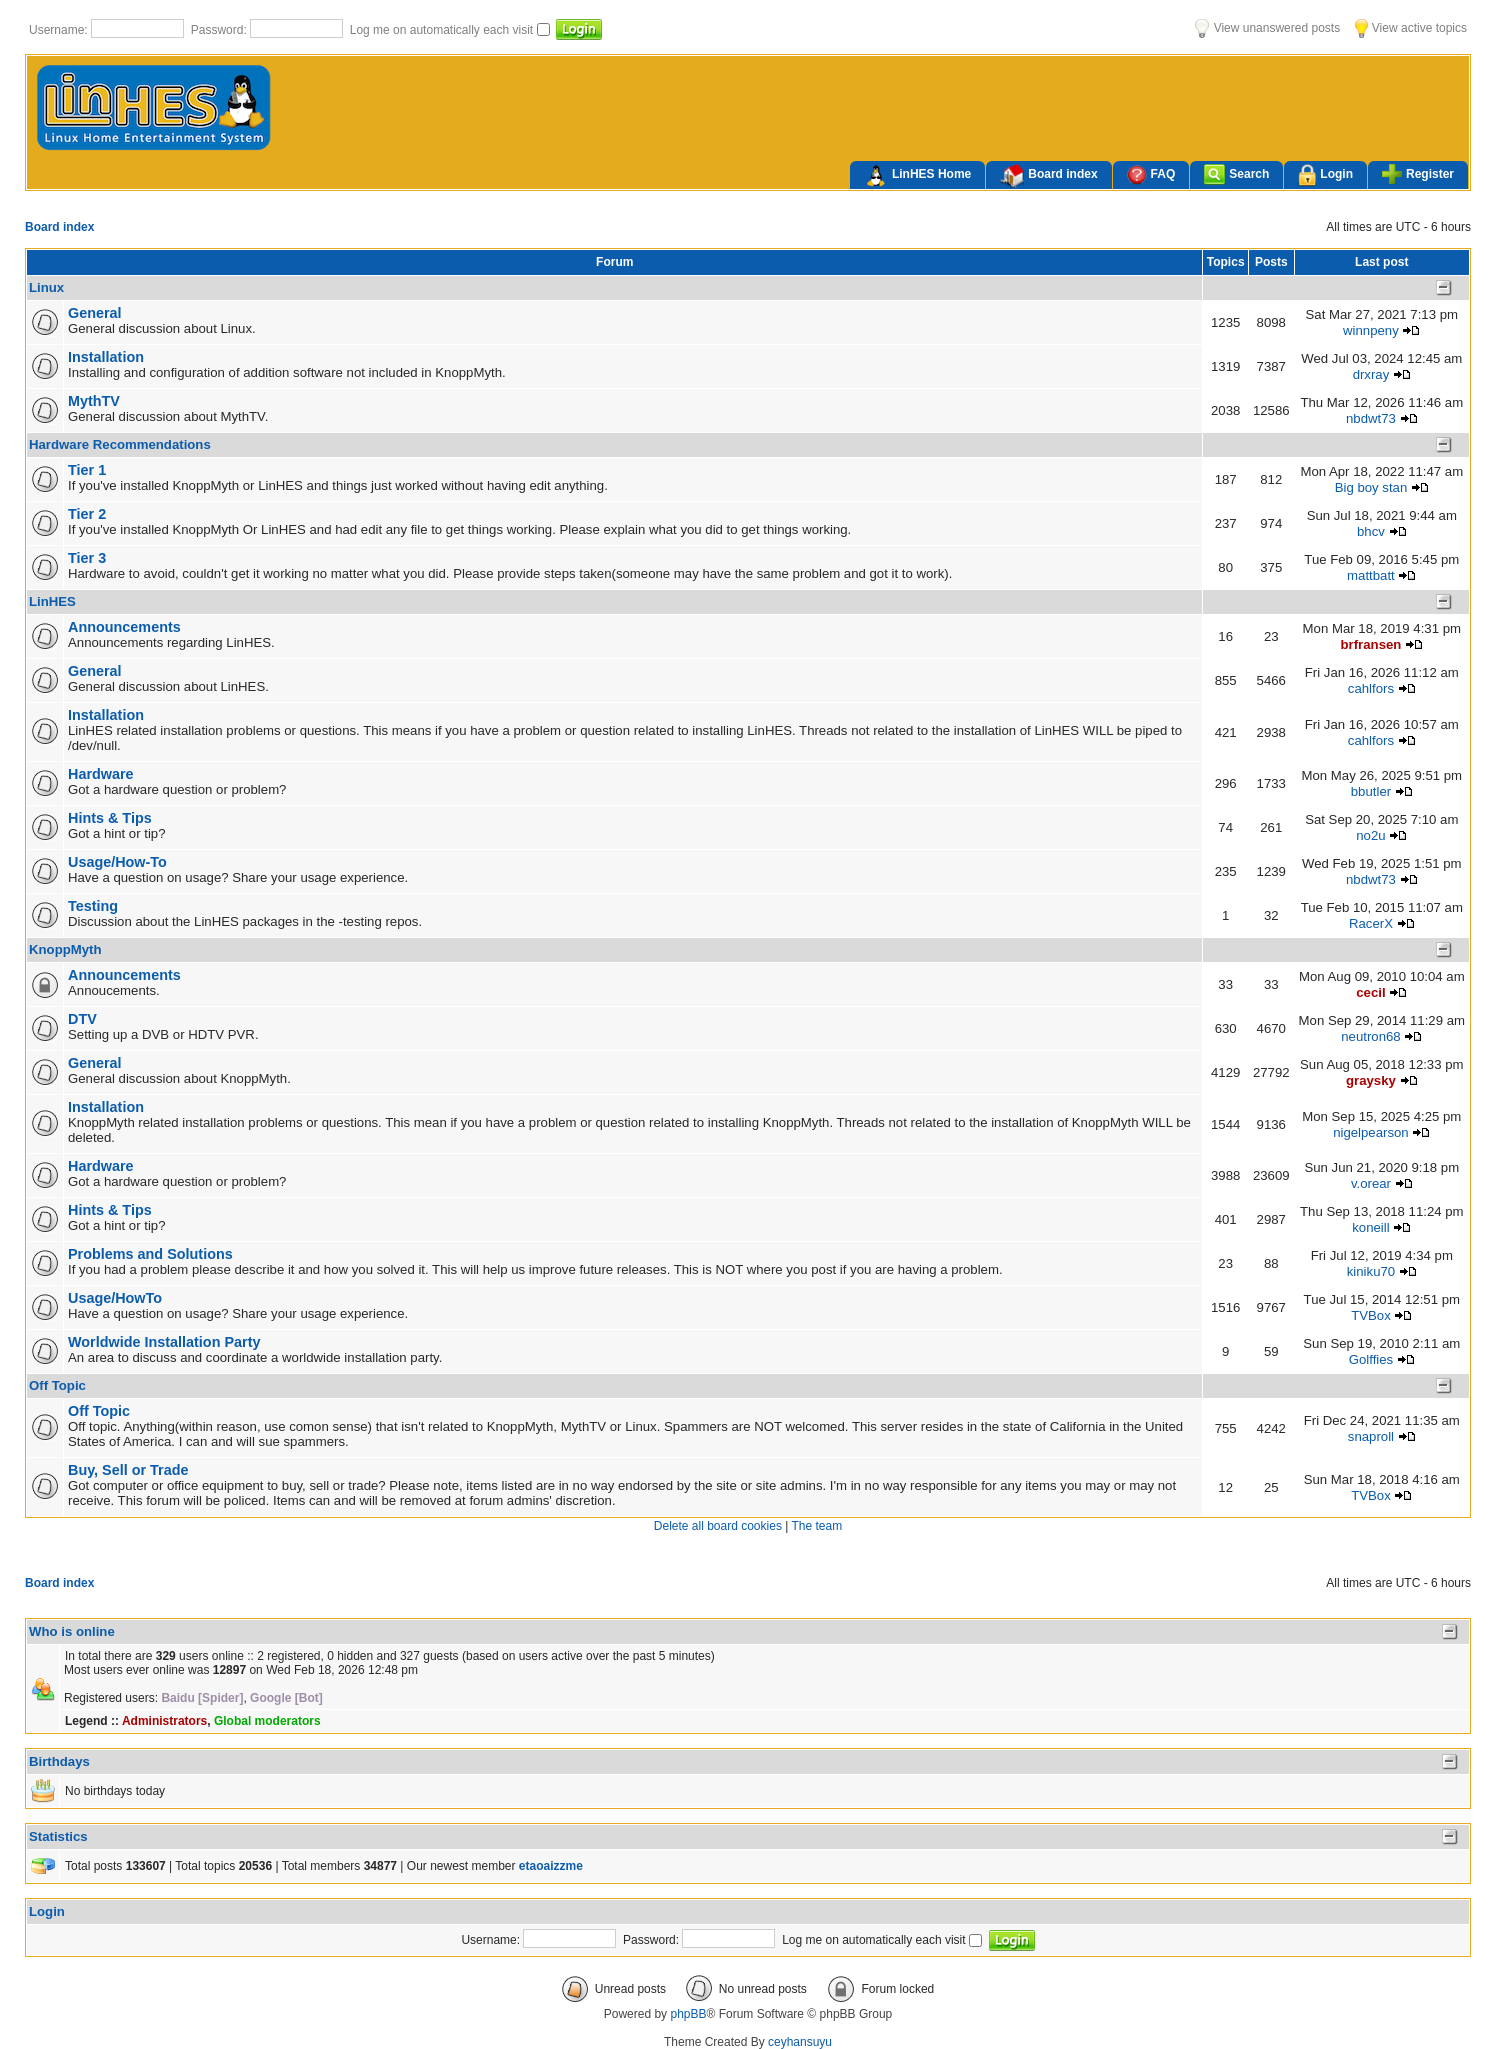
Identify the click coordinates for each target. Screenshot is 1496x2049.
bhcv (1371, 531)
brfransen (1371, 644)
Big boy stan (1371, 487)
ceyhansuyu (800, 2042)
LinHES (52, 601)
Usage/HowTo (115, 1298)
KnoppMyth (65, 949)
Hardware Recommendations (120, 444)
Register (1418, 174)
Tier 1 (87, 470)
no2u (1370, 835)
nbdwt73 (1371, 418)
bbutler (1371, 791)
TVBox (1371, 1315)
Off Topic (57, 1385)
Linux (46, 287)
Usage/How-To (117, 862)
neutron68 (1370, 1036)
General (95, 313)
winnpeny (1371, 330)
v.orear (1371, 1183)
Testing (93, 906)
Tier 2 (87, 514)
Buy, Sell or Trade (128, 1470)
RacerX (1371, 923)
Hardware (101, 774)
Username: (60, 30)
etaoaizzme (551, 1866)
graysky (1371, 1080)
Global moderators (267, 1721)
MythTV (94, 401)
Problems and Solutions (150, 1254)
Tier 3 (87, 558)
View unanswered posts (1267, 28)
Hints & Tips (110, 818)
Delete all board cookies (718, 1526)
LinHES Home (917, 176)
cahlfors (1371, 688)
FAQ (1151, 174)
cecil (1370, 992)
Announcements (124, 627)
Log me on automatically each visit (443, 30)
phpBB (688, 2014)
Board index (1048, 176)
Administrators (164, 1721)
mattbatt (1371, 575)
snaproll (1371, 1436)
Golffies (1371, 1359)
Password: (220, 30)
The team (816, 1526)
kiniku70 (1371, 1271)
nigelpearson (1371, 1132)
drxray (1371, 374)
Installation (106, 357)
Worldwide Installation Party (164, 1342)
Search (1236, 174)
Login (1325, 175)
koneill (1370, 1227)
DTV (82, 1019)
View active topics (1411, 28)
